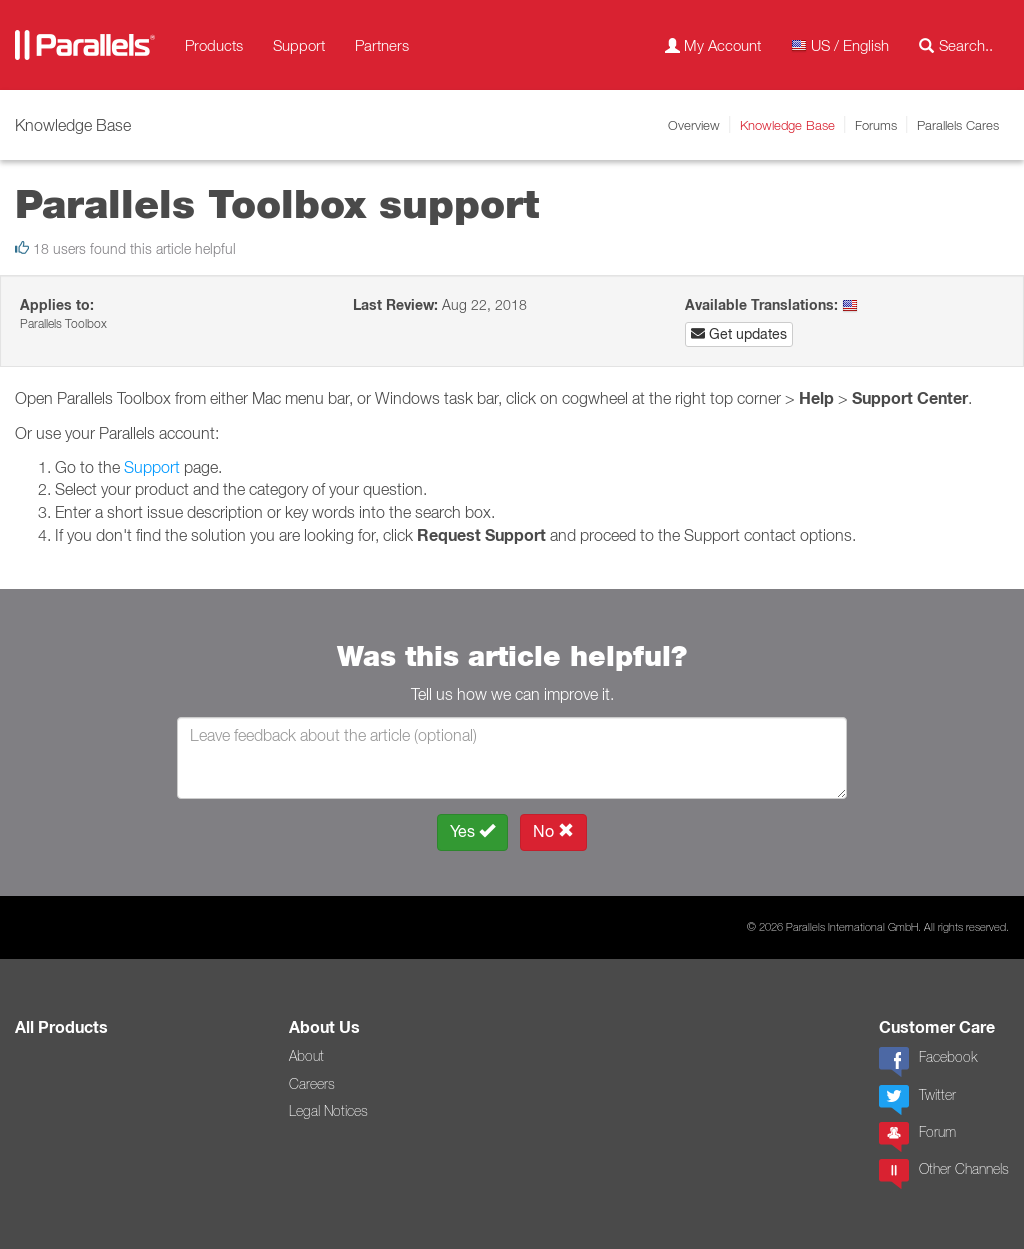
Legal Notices (328, 1111)
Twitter (917, 1100)
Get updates (739, 334)
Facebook (928, 1062)
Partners (382, 45)
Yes (472, 831)
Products (214, 45)
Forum (917, 1137)
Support (299, 45)
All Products (61, 1027)
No (553, 831)
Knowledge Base (787, 125)
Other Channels (944, 1174)
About (306, 1056)
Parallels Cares (958, 125)
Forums (876, 125)
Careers (312, 1084)
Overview (694, 125)
